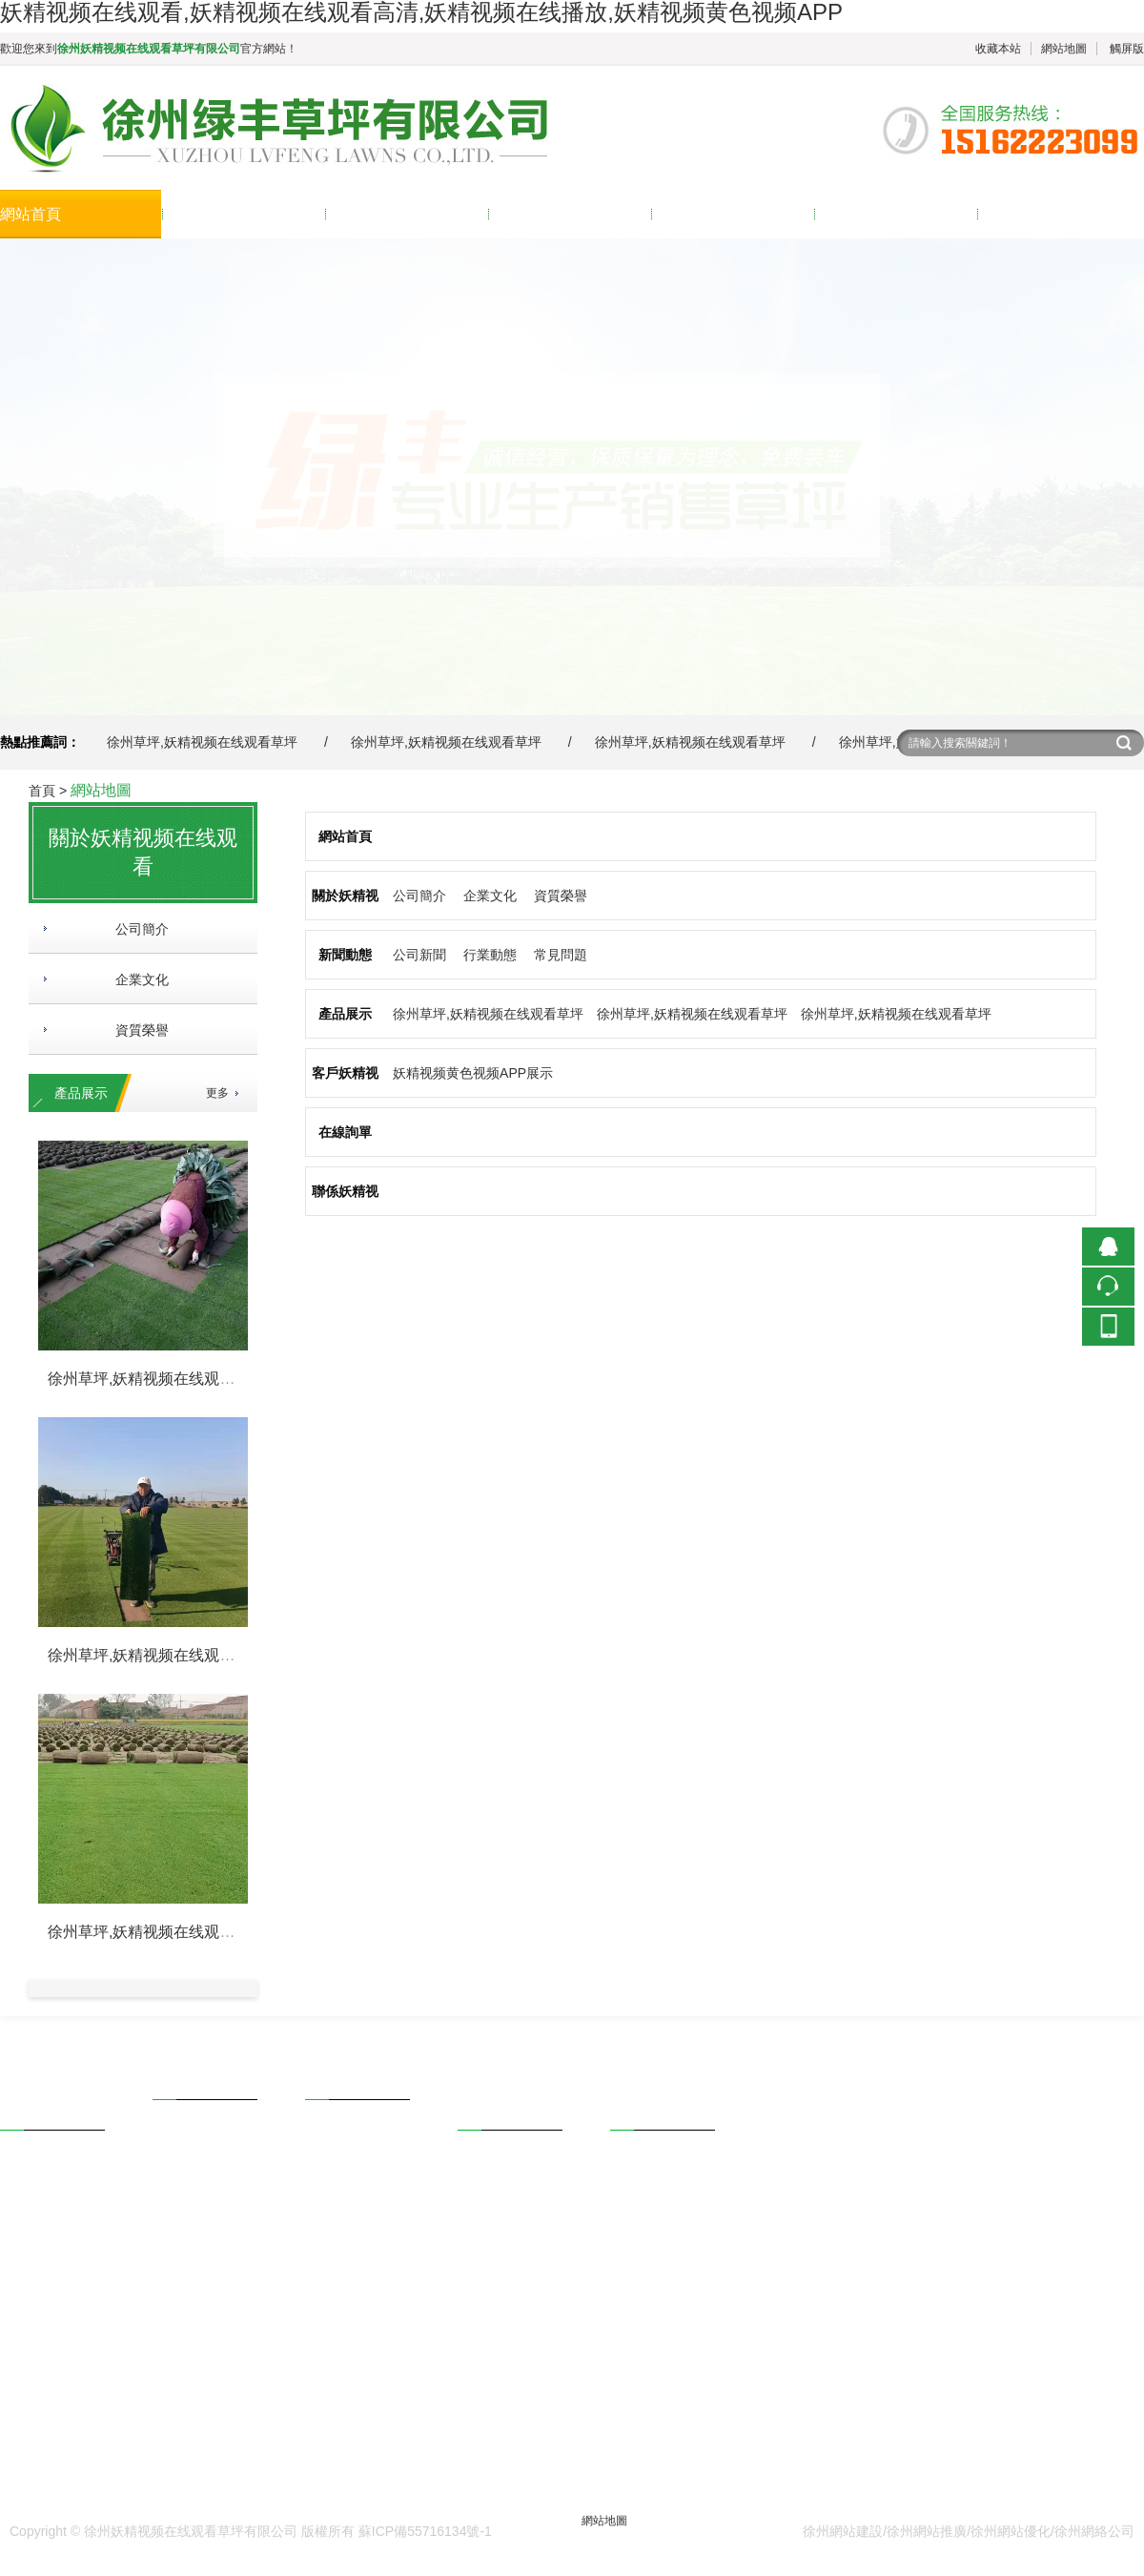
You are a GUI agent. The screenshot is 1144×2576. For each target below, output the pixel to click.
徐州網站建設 (843, 2531)
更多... (172, 2299)
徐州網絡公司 (1094, 2531)
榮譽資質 (26, 2223)
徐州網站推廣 (927, 2531)
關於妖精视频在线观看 (239, 214)
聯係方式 (637, 2169)
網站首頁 (30, 214)
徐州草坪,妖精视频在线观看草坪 (202, 742)
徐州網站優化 (1010, 2531)
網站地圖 (1064, 48)
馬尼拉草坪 (186, 2272)
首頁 (42, 790)
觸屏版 (1127, 48)
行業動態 (490, 954)
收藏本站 (998, 48)
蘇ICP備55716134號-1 (425, 2531)
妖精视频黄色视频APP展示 (473, 1073)
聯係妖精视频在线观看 (1054, 214)
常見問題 (560, 954)
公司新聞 (419, 954)
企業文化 (135, 979)
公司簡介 (135, 929)
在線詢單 (845, 214)
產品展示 (519, 214)
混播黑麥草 (186, 2192)
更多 (217, 1093)
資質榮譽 (135, 1030)
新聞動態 (356, 214)
